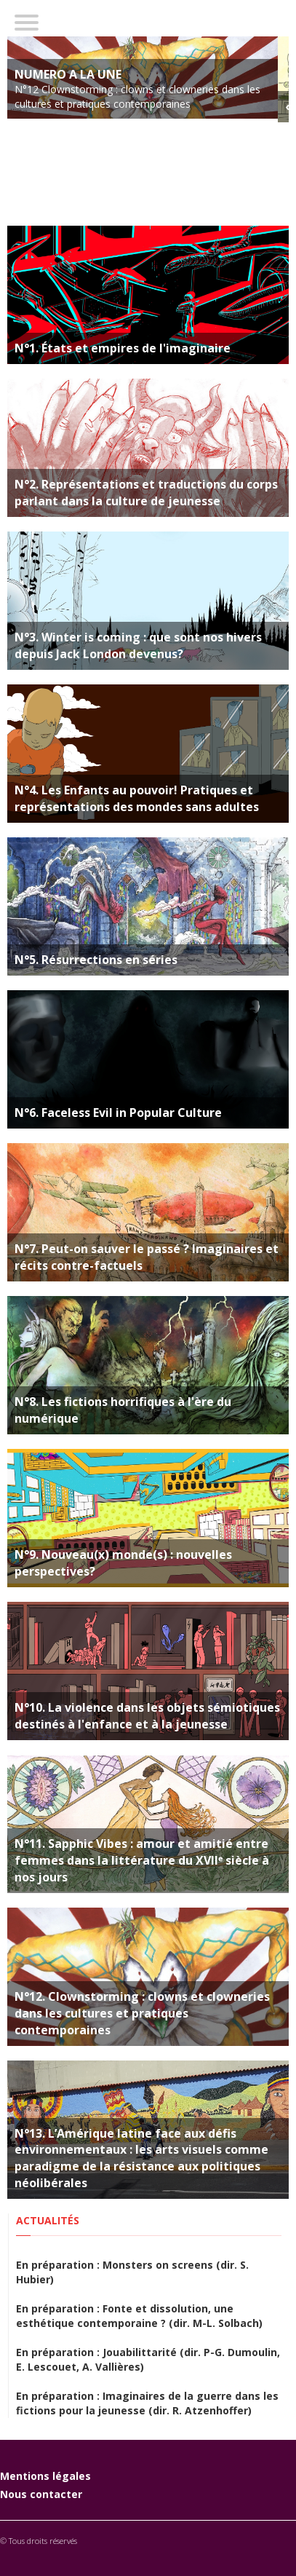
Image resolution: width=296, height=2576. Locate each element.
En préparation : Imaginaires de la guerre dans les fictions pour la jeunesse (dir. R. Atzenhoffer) (147, 2403)
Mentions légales (45, 2476)
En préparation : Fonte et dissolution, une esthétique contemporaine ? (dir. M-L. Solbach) (139, 2316)
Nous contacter (41, 2494)
